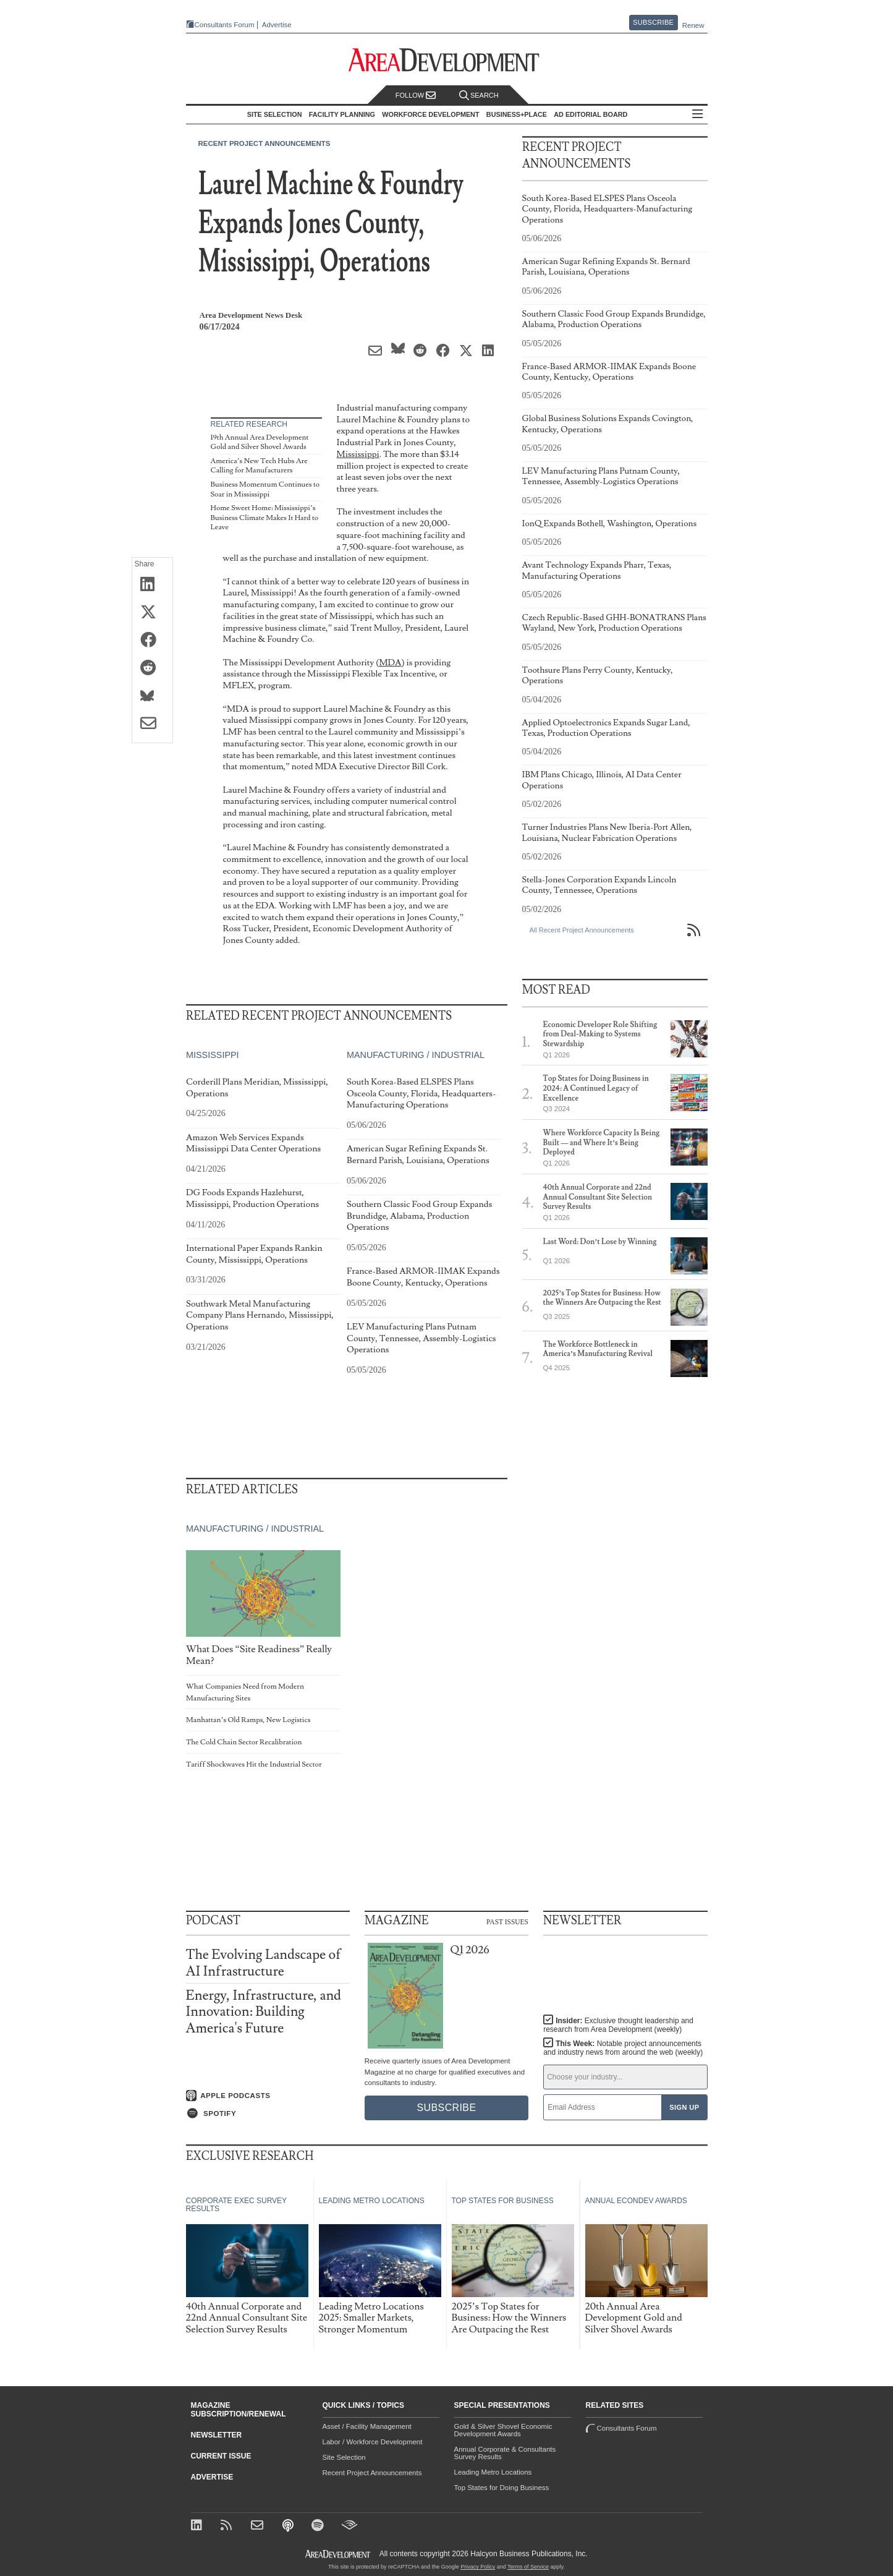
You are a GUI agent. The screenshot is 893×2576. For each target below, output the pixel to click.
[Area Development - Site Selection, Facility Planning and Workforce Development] (446, 60)
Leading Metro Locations (493, 2472)
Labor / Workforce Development (373, 2442)
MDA (390, 662)
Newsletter (216, 2435)
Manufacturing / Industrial (415, 1055)
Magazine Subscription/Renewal (238, 2409)
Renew (693, 25)
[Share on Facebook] (152, 640)
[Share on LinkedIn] (152, 585)
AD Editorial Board (590, 114)
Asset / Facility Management (367, 2426)
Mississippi (358, 454)
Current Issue (221, 2456)
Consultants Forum (225, 24)
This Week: (623, 2048)
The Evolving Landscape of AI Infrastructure (263, 1963)
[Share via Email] (152, 724)
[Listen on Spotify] (268, 2113)
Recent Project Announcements (264, 143)
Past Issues (507, 1921)
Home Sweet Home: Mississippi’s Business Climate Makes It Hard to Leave (265, 517)
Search (479, 95)
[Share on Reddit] (152, 668)
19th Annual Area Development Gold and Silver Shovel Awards (260, 442)
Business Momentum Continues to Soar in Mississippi (265, 489)
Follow (416, 95)
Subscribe (653, 22)
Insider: (618, 2025)
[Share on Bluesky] (152, 696)
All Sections (697, 115)
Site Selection (344, 2457)
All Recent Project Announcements (582, 930)
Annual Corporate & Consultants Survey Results (505, 2453)
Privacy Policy (477, 2567)
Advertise (277, 25)
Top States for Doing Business (501, 2487)
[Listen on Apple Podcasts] (268, 2095)
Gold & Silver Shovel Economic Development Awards (503, 2430)
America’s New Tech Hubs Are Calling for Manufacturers (259, 466)
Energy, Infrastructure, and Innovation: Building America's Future (263, 2011)
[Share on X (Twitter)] (152, 613)
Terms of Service (528, 2567)
